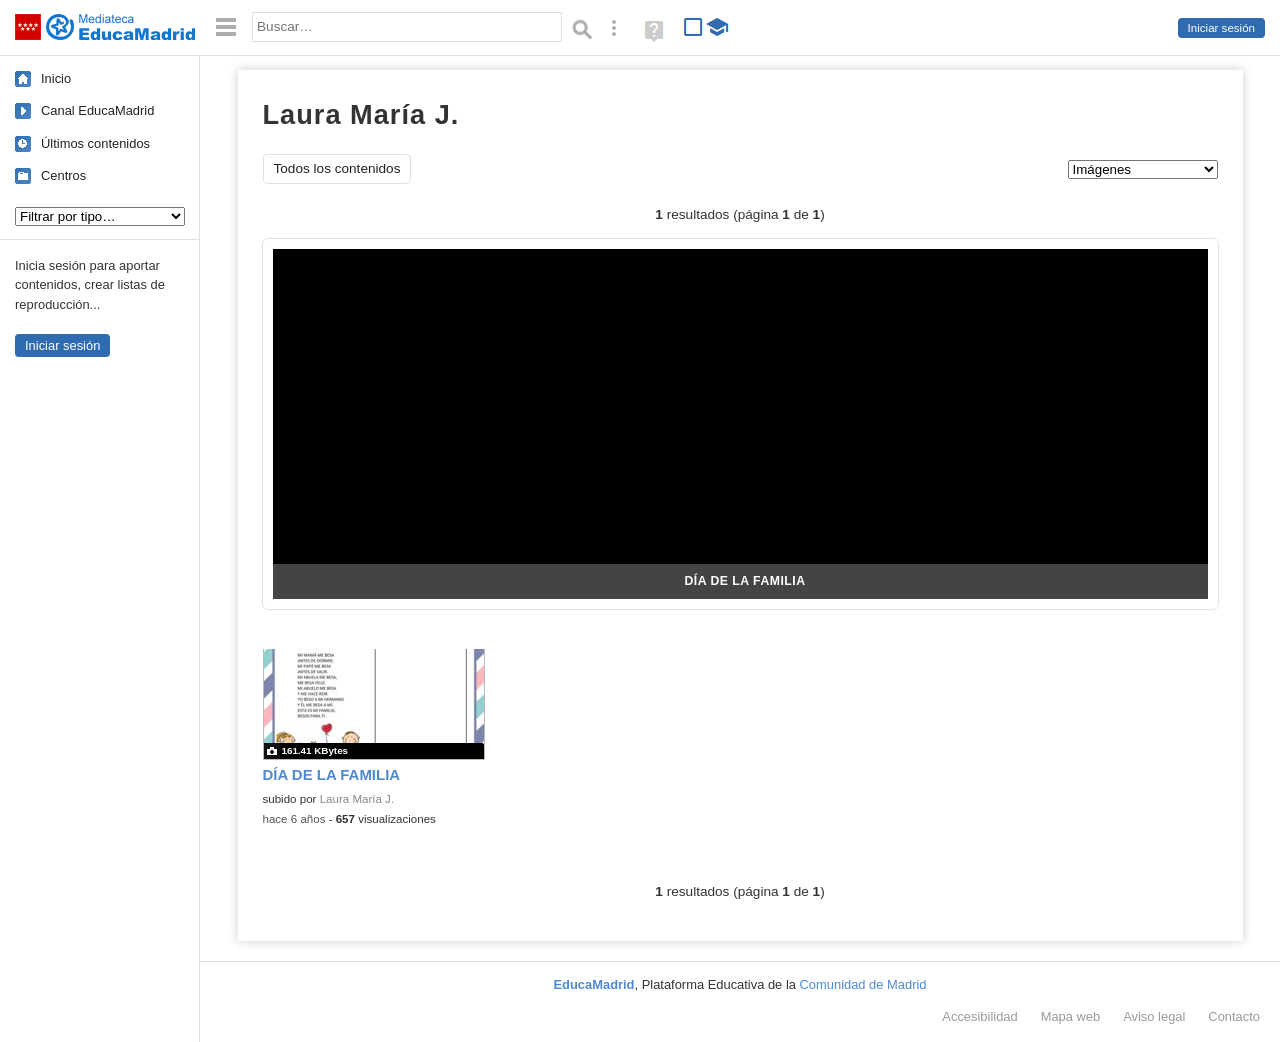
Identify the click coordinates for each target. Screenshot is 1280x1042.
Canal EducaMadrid (97, 110)
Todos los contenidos (337, 168)
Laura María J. (357, 799)
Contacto (1234, 1016)
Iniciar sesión (1221, 28)
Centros (63, 175)
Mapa (1071, 1016)
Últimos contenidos (95, 143)
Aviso (1154, 1016)
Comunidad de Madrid (863, 984)
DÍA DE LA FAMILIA (744, 581)
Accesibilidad (979, 1016)
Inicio (56, 78)
